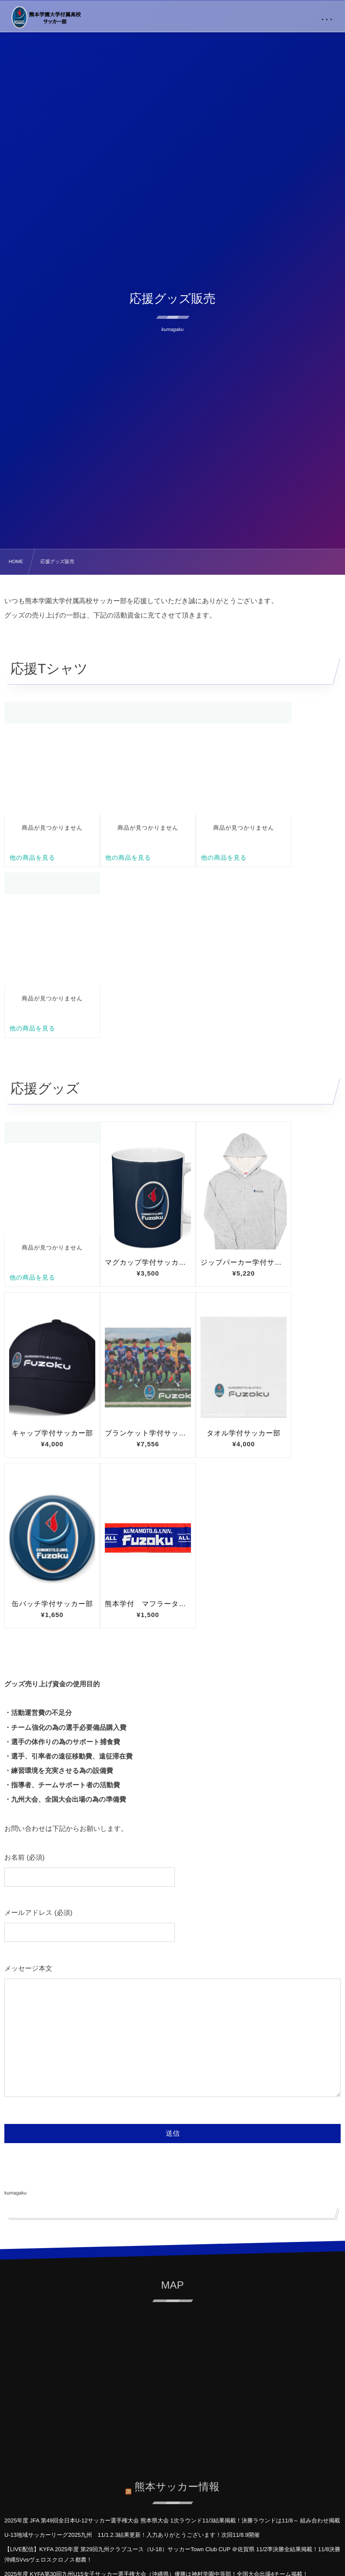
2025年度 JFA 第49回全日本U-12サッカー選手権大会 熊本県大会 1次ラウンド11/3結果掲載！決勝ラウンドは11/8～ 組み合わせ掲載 (172, 2520)
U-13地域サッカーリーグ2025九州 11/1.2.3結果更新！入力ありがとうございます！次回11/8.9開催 (132, 2535)
